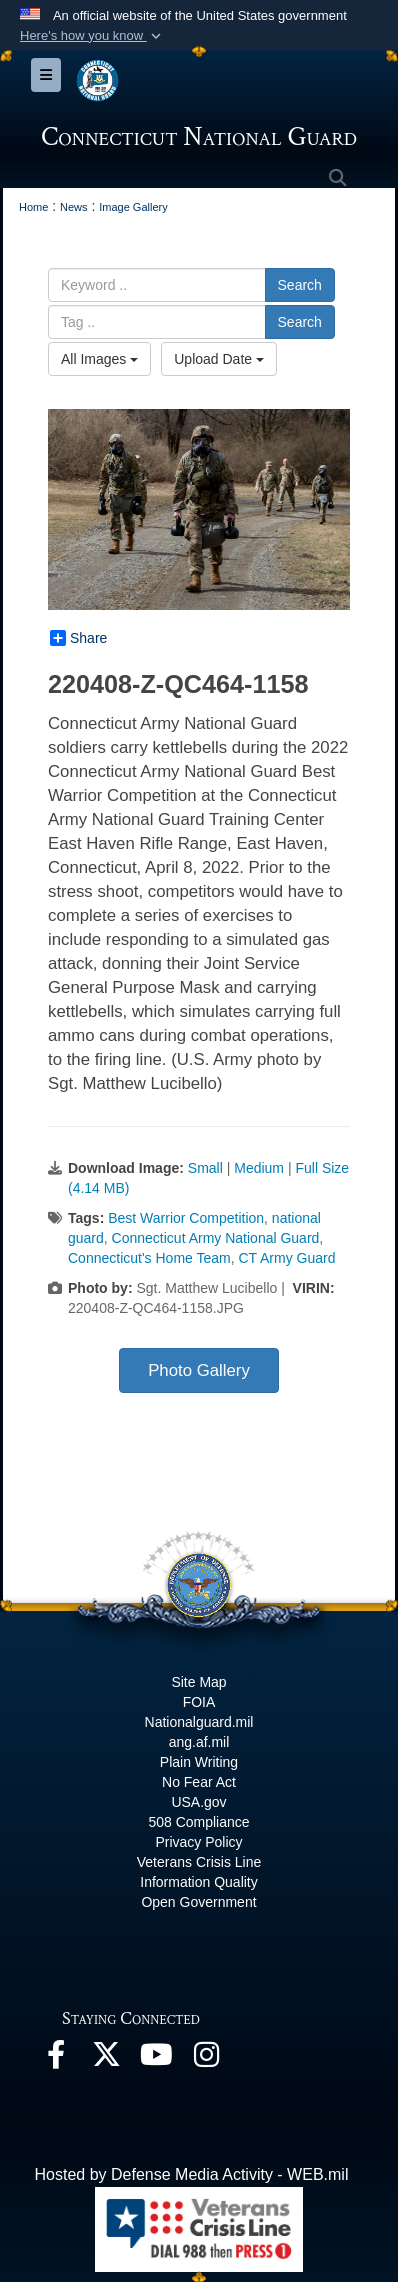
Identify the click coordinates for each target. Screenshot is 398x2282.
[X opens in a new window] (106, 2059)
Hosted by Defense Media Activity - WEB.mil (192, 2174)
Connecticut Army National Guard (216, 1238)
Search (300, 285)
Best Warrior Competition (186, 1218)
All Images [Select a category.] (99, 359)
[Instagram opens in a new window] (206, 2059)
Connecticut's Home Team (149, 1258)
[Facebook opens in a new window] (56, 2059)
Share (78, 638)
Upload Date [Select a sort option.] (219, 359)
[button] (92, 36)
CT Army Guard (287, 1258)
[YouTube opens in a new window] (156, 2059)
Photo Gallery (199, 1370)
